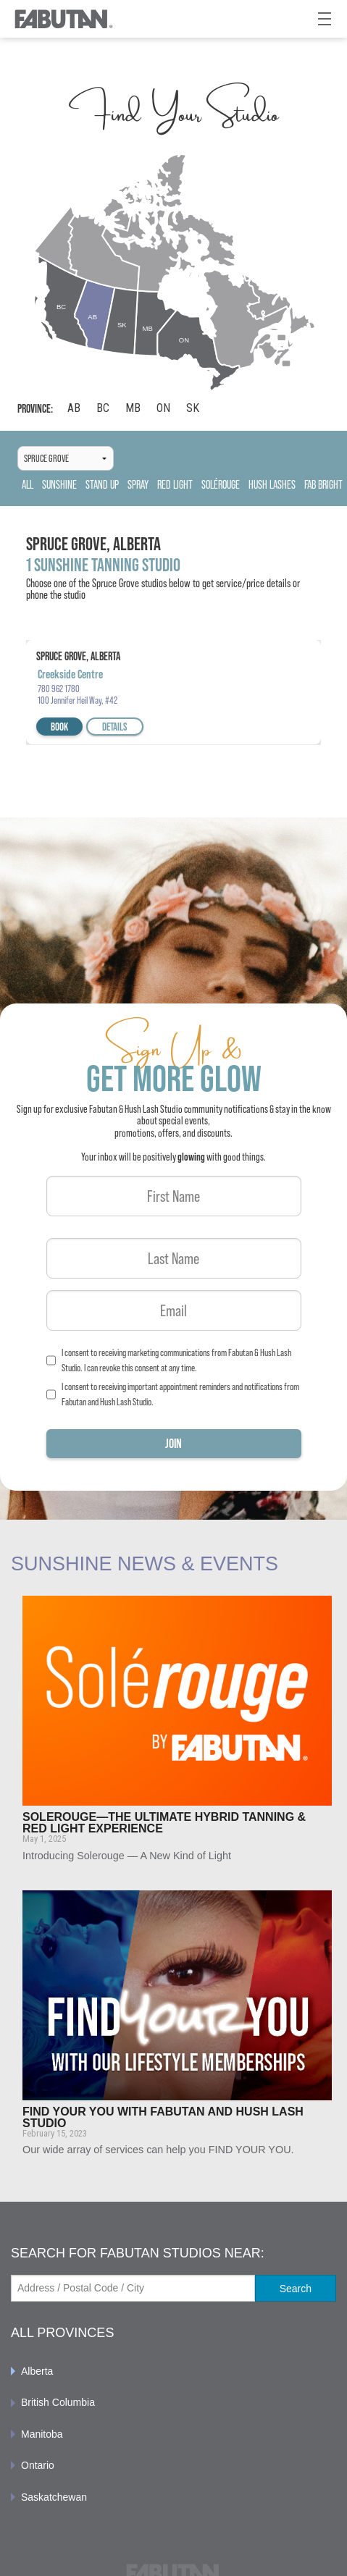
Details (114, 726)
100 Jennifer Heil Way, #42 (77, 700)
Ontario (37, 2465)
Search (296, 2288)
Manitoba (42, 2434)
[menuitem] (173, 2371)
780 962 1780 (59, 688)
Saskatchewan (54, 2497)
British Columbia (58, 2402)
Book (59, 726)
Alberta (37, 2371)
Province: (35, 409)
